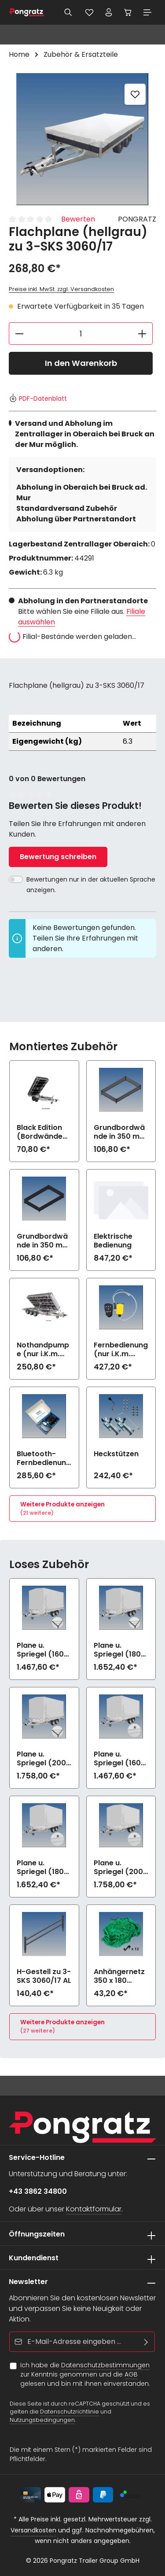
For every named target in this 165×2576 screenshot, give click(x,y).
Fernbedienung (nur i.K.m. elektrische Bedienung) (121, 1349)
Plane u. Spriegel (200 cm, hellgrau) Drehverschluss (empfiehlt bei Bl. (120, 1867)
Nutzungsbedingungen (42, 2420)
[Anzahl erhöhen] (142, 333)
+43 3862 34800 (38, 2191)
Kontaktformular (93, 2209)
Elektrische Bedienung (113, 1241)
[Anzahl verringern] (19, 333)
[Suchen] (68, 12)
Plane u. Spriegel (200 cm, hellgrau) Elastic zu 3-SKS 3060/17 (41, 1759)
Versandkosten (33, 2530)
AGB (131, 2374)
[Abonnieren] (146, 2342)
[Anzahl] (80, 333)
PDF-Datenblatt (38, 398)
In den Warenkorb (81, 363)
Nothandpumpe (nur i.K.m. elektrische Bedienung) (43, 1349)
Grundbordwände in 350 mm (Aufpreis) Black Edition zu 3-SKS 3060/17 (43, 1241)
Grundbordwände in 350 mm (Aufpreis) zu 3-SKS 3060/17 (120, 1132)
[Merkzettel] (89, 12)
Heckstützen (116, 1454)
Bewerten (78, 219)
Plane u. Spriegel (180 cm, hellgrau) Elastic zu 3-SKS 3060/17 (118, 1650)
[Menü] (147, 12)
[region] (82, 139)
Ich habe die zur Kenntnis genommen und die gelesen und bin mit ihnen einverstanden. (85, 2374)
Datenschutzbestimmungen (105, 2365)
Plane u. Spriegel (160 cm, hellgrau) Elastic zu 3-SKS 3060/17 (41, 1650)
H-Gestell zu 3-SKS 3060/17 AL (44, 1976)
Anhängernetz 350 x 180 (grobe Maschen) (119, 1976)
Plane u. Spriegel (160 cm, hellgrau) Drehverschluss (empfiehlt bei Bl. (120, 1759)
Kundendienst (34, 2258)
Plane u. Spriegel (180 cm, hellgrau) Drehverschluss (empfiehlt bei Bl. (43, 1867)
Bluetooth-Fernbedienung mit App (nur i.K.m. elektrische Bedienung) (44, 1458)
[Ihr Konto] (108, 12)
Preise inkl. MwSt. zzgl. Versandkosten (61, 289)
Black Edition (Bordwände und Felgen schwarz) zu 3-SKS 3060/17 (44, 1132)
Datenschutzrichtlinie (69, 2411)
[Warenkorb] (128, 12)
